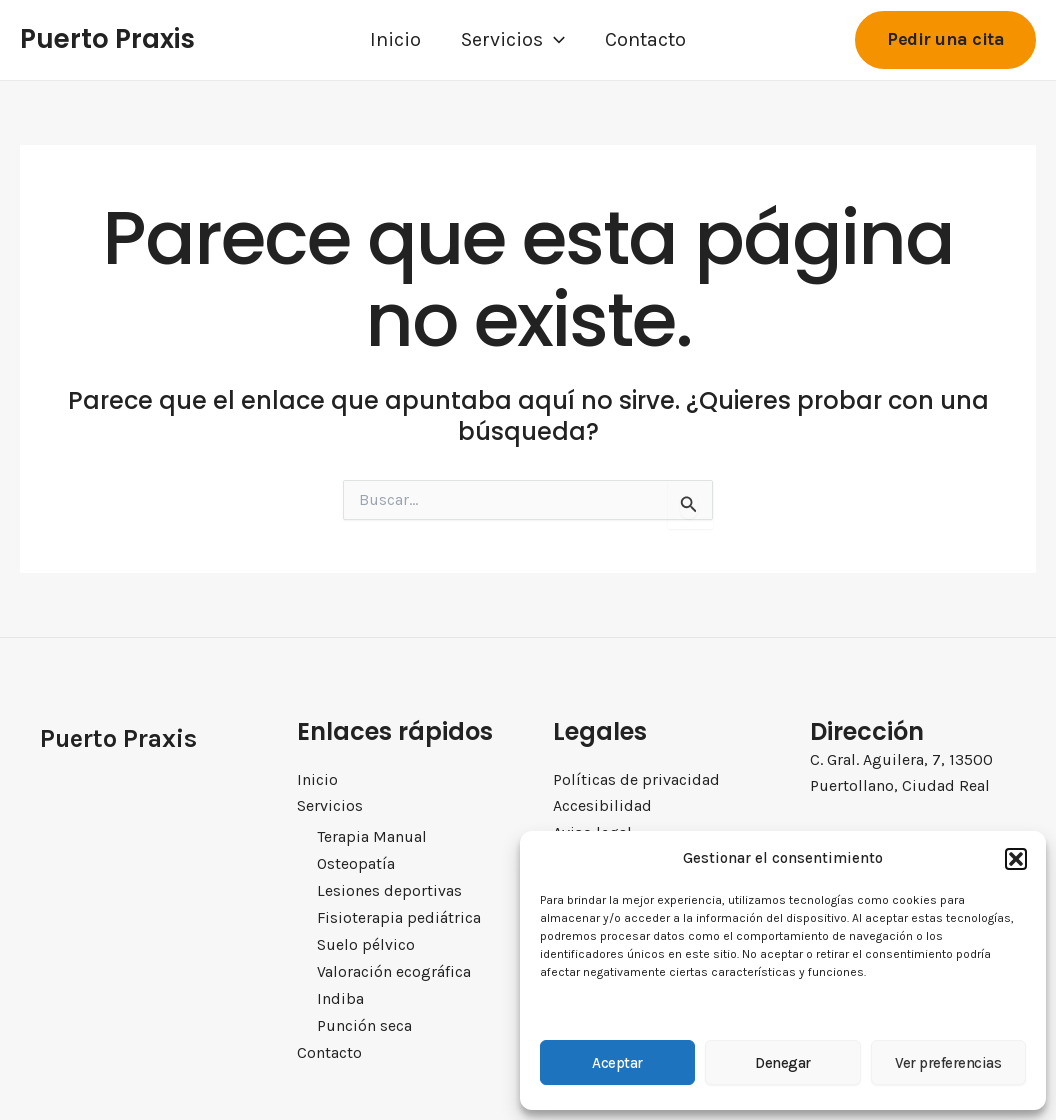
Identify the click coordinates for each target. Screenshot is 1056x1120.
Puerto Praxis (107, 39)
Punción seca (364, 1021)
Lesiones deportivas (388, 889)
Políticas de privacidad (636, 779)
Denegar (783, 1063)
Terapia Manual (371, 837)
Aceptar (617, 1063)
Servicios (513, 40)
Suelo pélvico (365, 942)
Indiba (339, 995)
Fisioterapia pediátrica (397, 916)
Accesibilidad (602, 805)
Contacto (645, 39)
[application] (554, 40)
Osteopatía (355, 863)
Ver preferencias (948, 1063)
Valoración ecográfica (394, 969)
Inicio (395, 39)
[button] (1016, 859)
